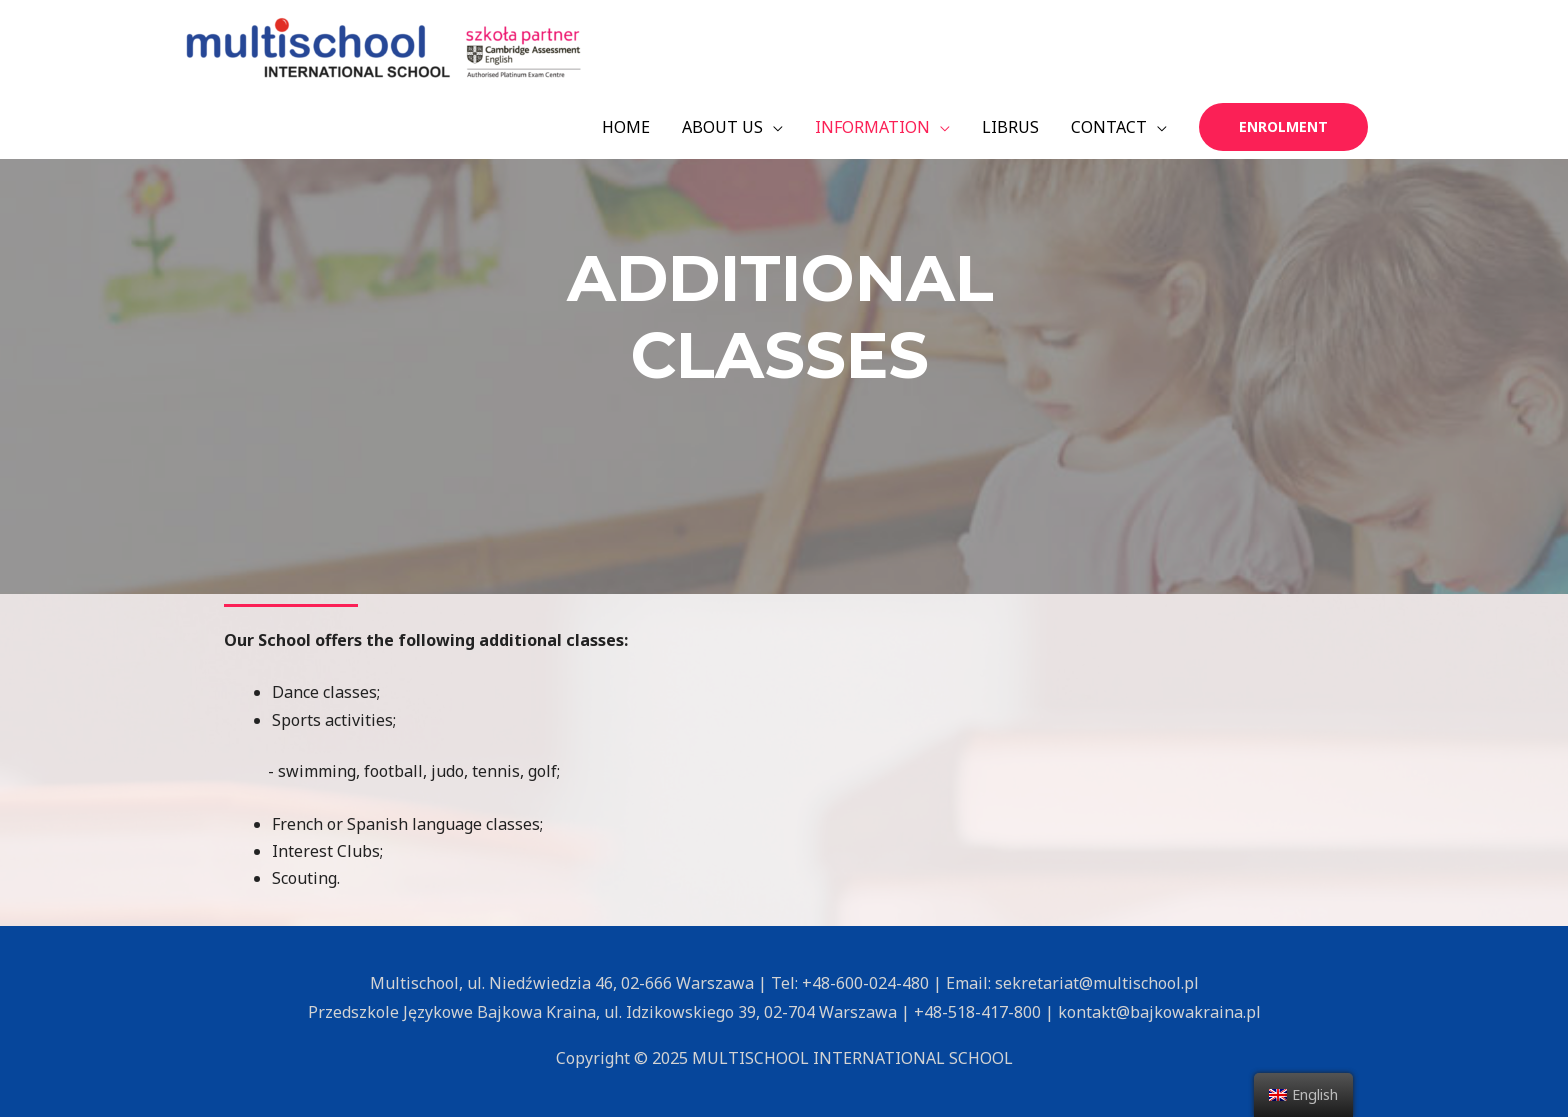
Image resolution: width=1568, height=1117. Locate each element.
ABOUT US (722, 127)
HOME (626, 127)
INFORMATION (872, 127)
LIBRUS (1010, 127)
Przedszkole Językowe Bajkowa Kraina (452, 1012)
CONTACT (1109, 127)
